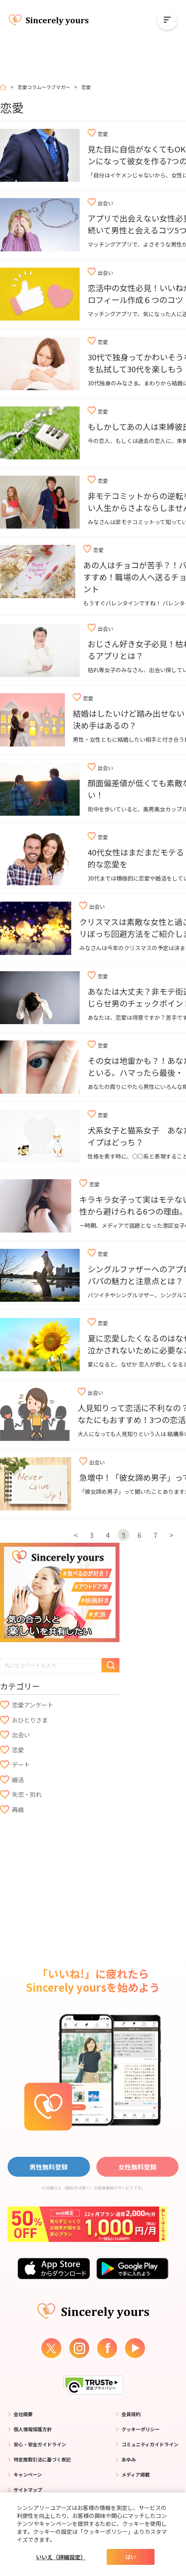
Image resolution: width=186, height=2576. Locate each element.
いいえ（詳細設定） (61, 2557)
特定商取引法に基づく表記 (42, 2459)
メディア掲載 (135, 2474)
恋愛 (18, 1750)
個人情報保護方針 (33, 2429)
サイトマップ (28, 2489)
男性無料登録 (48, 2167)
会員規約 (131, 2414)
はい (130, 2557)
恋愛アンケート (32, 1705)
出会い (21, 1734)
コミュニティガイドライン (149, 2444)
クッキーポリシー (140, 2429)
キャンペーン (28, 2474)
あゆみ (128, 2459)
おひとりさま (30, 1720)
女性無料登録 (137, 2167)
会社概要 (23, 2414)
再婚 (18, 1809)
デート (21, 1764)
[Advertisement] (59, 1877)
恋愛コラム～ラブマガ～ (44, 87)
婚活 (18, 1779)
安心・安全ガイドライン (40, 2444)
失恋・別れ (27, 1794)
